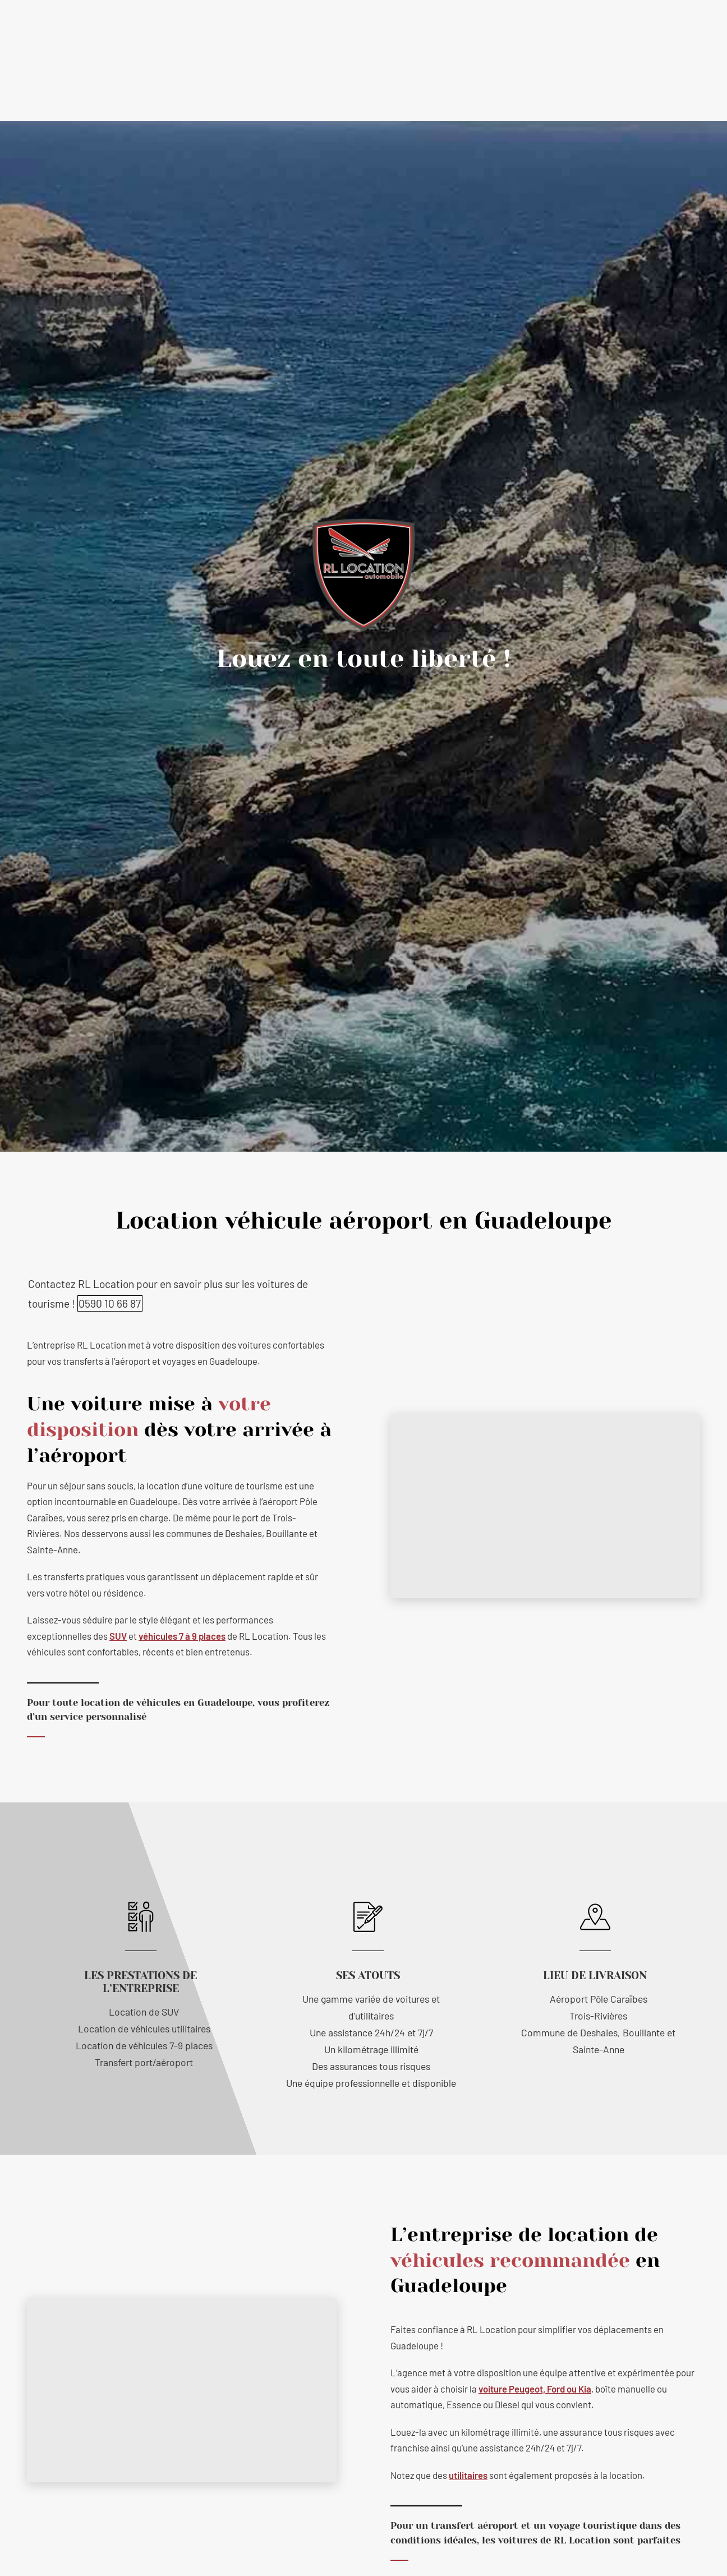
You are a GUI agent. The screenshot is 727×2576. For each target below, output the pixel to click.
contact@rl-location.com (318, 35)
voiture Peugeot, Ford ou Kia (534, 2388)
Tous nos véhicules (329, 85)
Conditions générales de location (440, 85)
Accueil (194, 85)
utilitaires (468, 2475)
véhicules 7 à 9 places (182, 1635)
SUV (118, 1635)
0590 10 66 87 (441, 35)
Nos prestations (248, 85)
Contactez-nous (545, 85)
